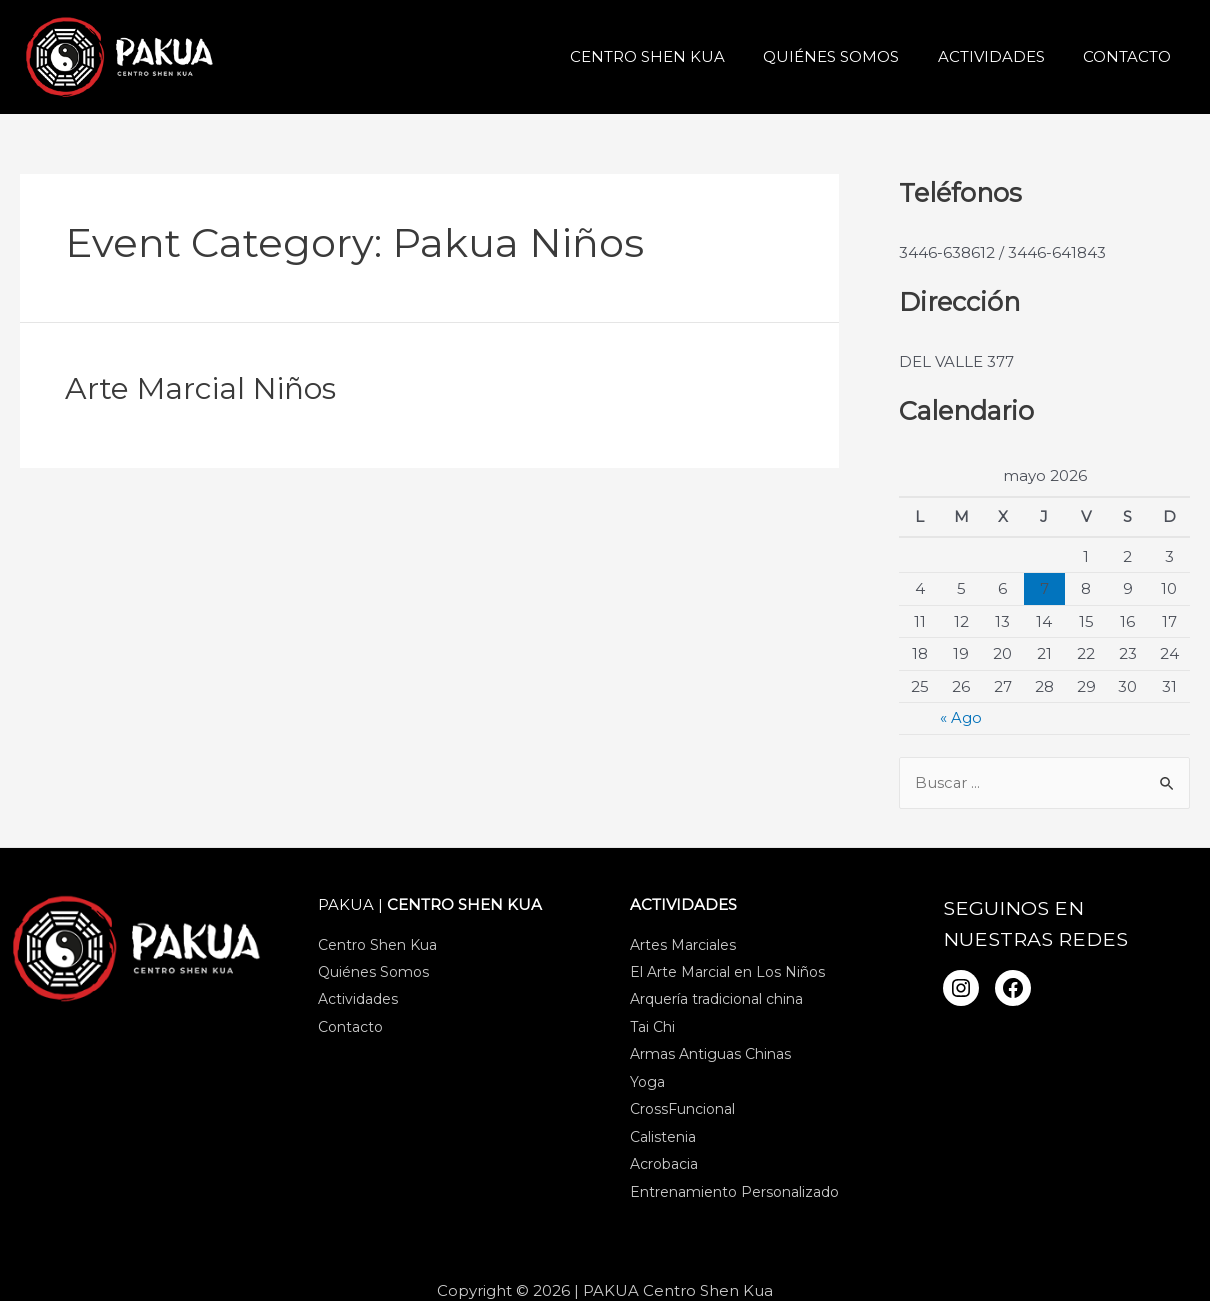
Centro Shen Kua (676, 56)
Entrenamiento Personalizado (734, 1197)
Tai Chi (652, 1030)
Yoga (647, 1085)
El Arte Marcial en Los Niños (727, 974)
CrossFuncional (682, 1113)
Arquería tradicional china (716, 1002)
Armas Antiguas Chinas (710, 1057)
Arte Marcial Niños (200, 388)
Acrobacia (664, 1169)
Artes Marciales (683, 946)
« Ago (961, 717)
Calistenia (663, 1141)
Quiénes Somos (852, 56)
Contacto (1131, 56)
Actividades (1003, 56)
